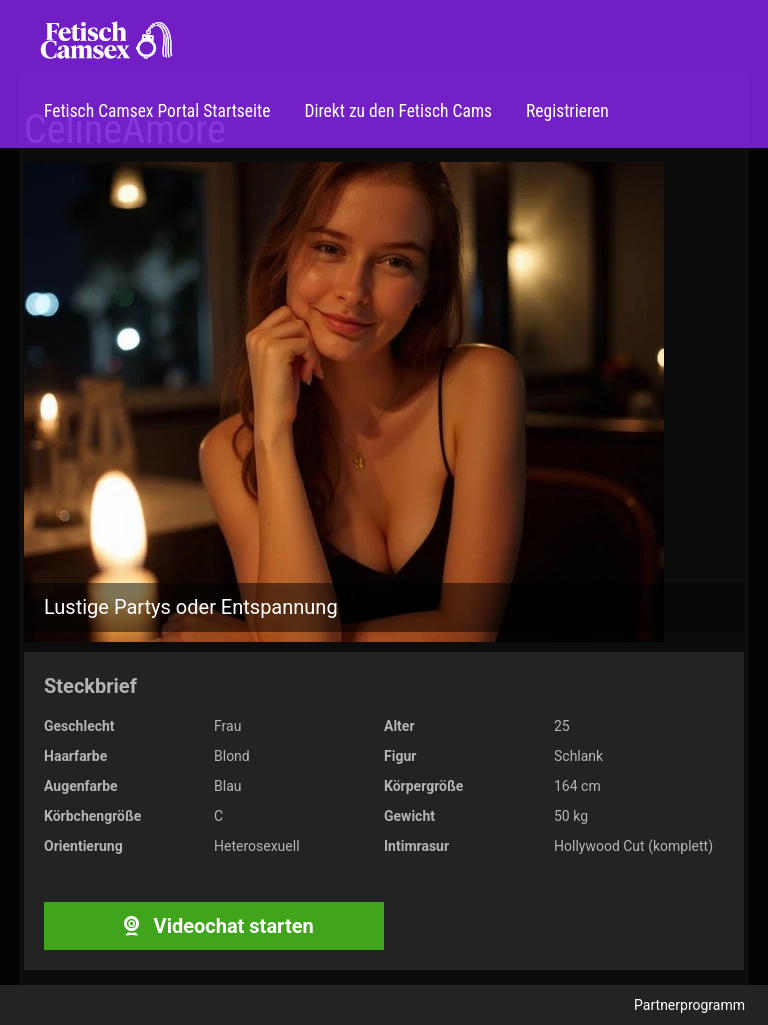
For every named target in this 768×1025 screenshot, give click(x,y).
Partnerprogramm (689, 1005)
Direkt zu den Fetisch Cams (396, 111)
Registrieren (565, 111)
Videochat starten (213, 926)
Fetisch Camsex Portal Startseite (157, 111)
